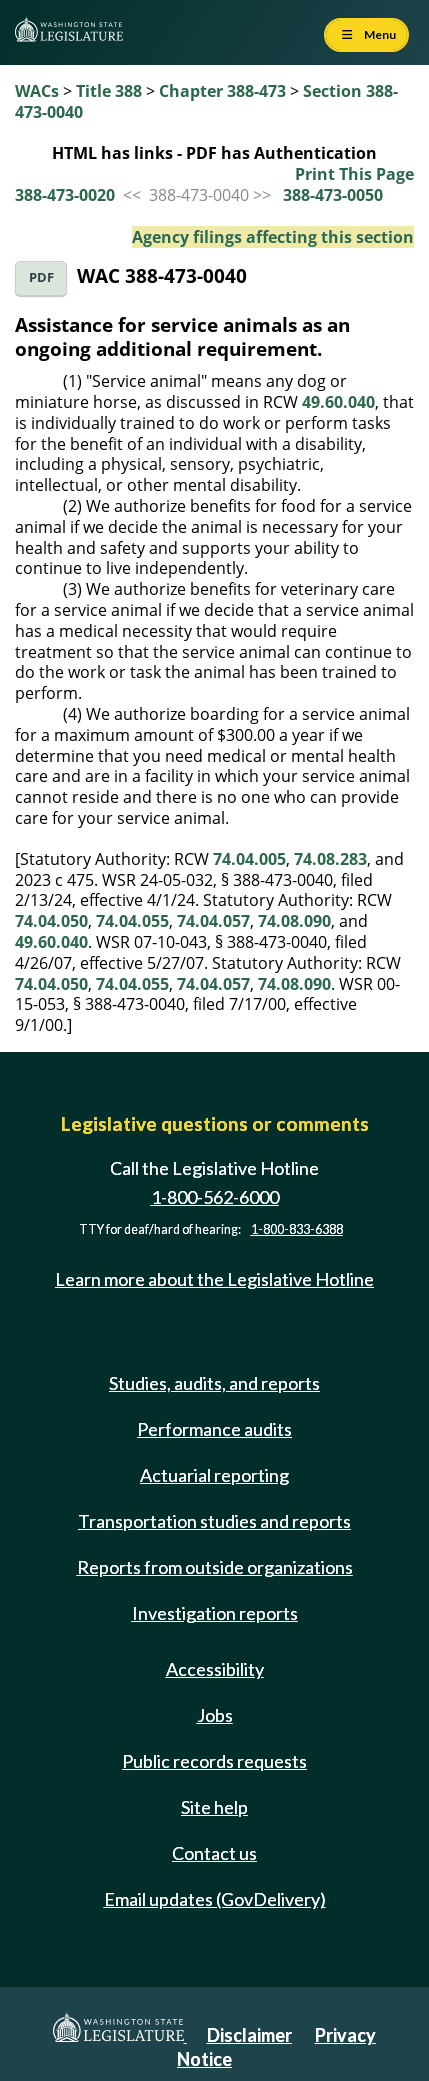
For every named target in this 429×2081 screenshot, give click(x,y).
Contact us (214, 1853)
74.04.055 (132, 921)
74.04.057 (213, 921)
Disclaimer (249, 2035)
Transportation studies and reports (214, 1521)
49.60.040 (338, 402)
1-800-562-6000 (215, 1197)
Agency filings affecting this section (273, 237)
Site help (214, 1807)
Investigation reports (215, 1613)
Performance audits (214, 1429)
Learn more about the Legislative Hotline (214, 1279)
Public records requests (214, 1761)
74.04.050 (51, 921)
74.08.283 (330, 859)
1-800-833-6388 (297, 1229)
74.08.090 (294, 921)
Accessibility (215, 1669)
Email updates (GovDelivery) (215, 1899)
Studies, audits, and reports (214, 1383)
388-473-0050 (333, 195)
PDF (41, 277)
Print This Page (354, 174)
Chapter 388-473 (222, 91)
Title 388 (109, 91)
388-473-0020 (65, 195)
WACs (37, 91)
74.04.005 (249, 859)
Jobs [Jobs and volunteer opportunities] (215, 1715)
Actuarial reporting (214, 1475)
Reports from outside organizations (215, 1567)
